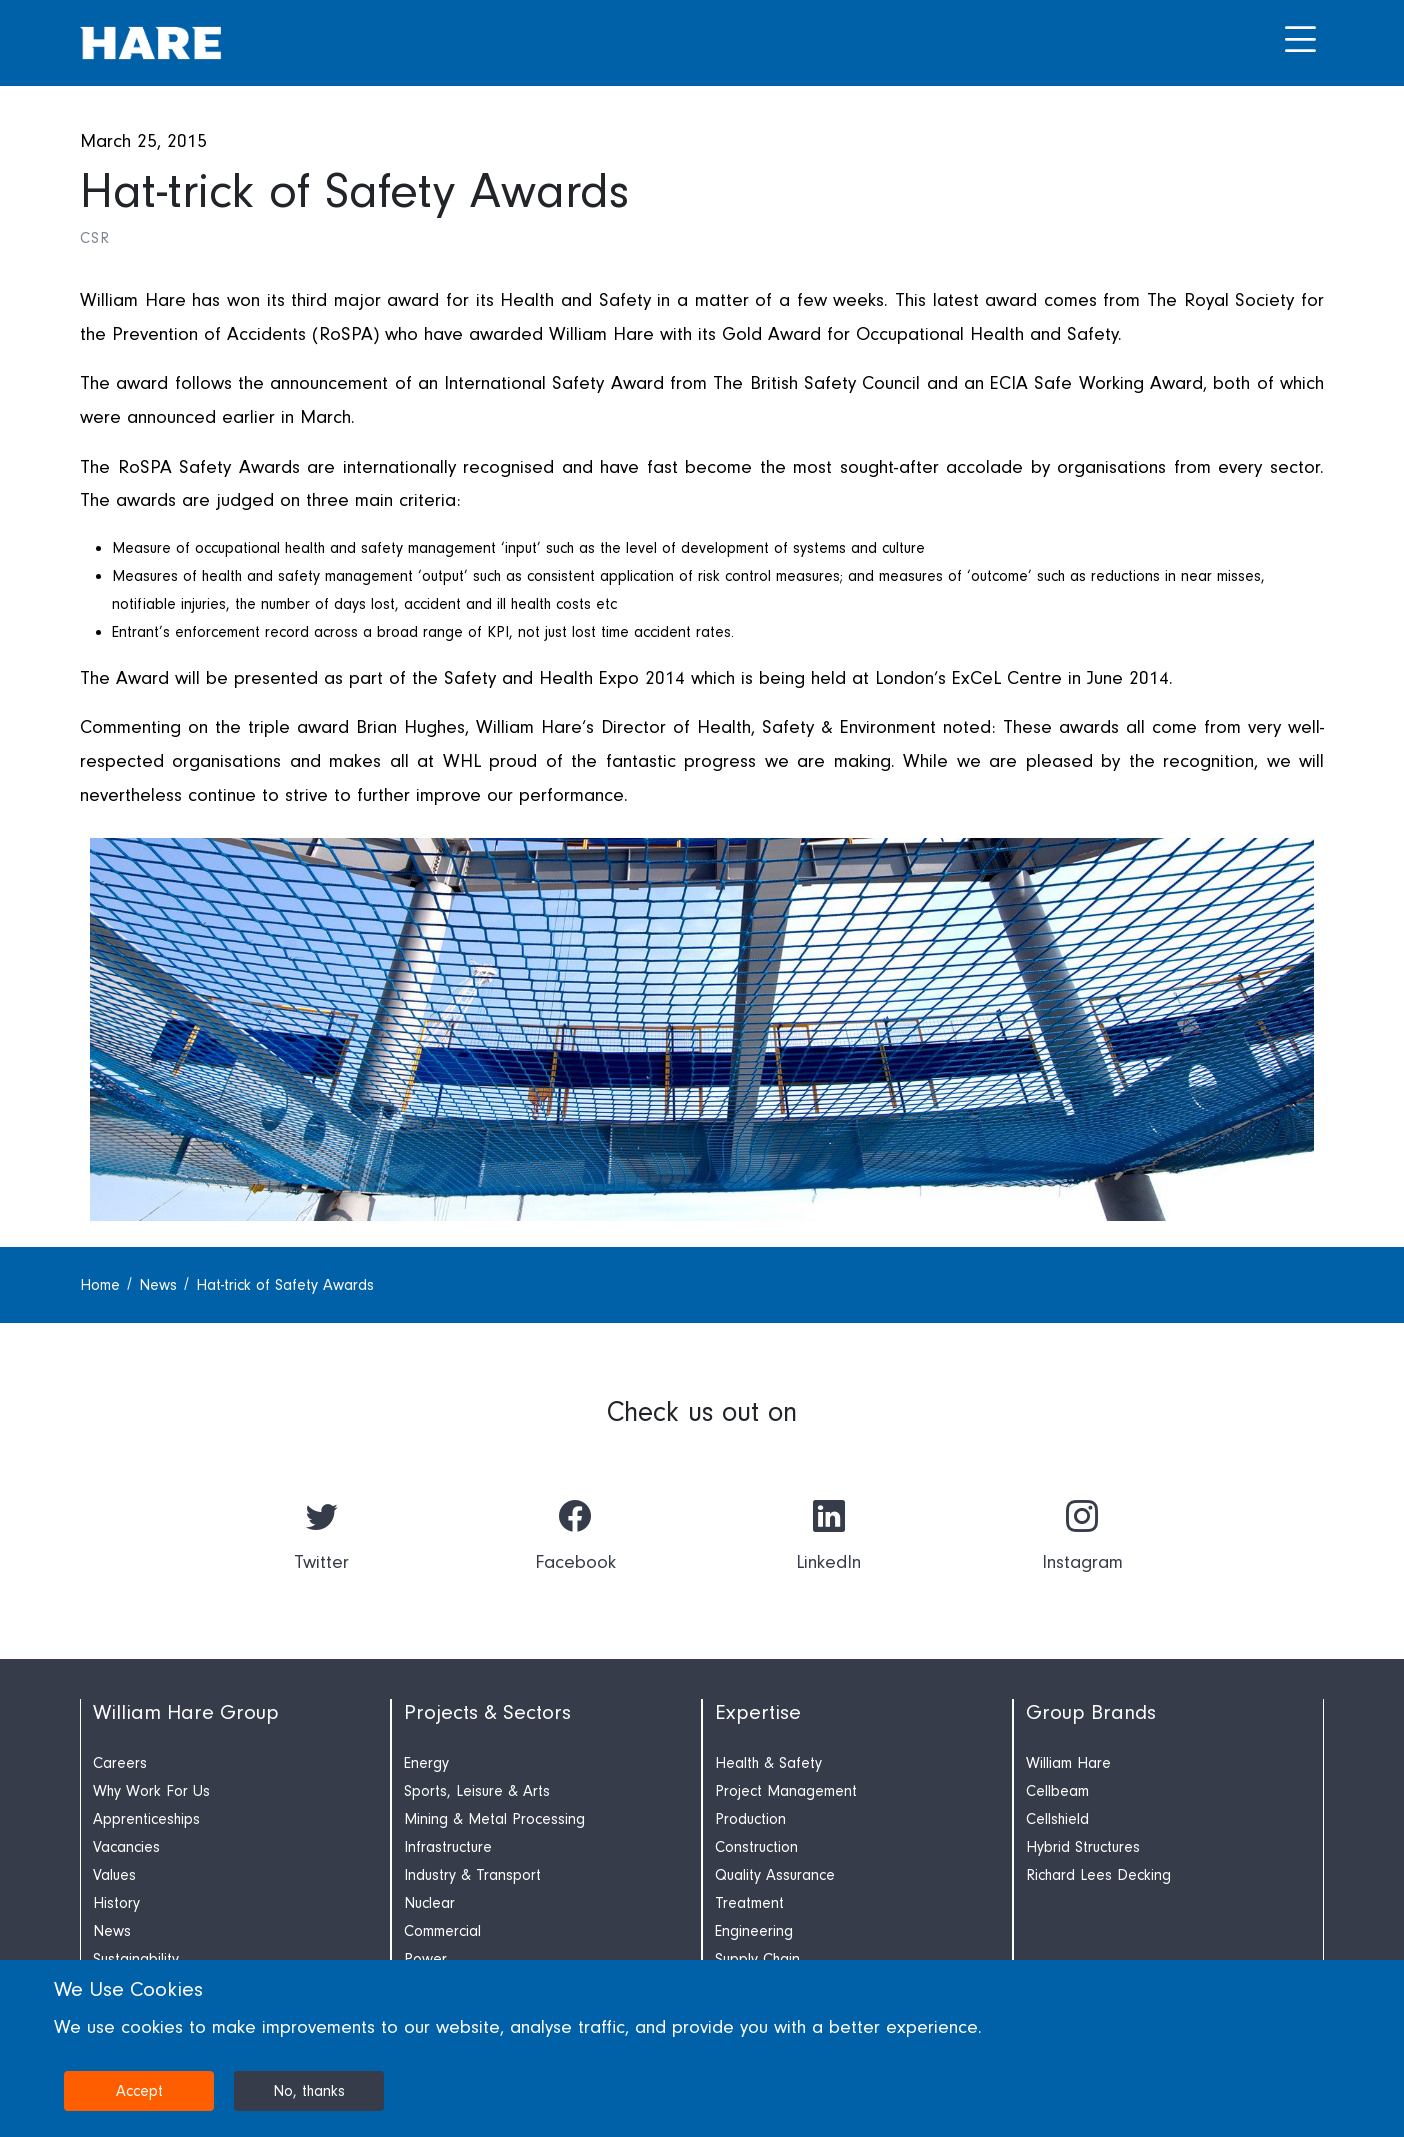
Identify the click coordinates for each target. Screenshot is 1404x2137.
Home (102, 1285)
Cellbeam (1057, 1791)
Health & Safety (768, 1763)
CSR (94, 238)
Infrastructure (448, 1847)
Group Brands (1091, 1712)
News (160, 1285)
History (116, 1903)
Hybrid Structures (1083, 1847)
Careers (120, 1763)
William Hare (1068, 1763)
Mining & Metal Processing (494, 1819)
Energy (426, 1763)
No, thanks (309, 2091)
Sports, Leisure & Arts (477, 1791)
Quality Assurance (775, 1875)
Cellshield (1057, 1819)
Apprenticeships (146, 1819)
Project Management (786, 1791)
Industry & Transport (472, 1875)
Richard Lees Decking (1098, 1875)
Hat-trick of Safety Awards (285, 1285)
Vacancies (126, 1847)
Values (114, 1875)
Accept (139, 2091)
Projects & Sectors (487, 1712)
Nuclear (429, 1903)
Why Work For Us (151, 1791)
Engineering (754, 1931)
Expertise (758, 1712)
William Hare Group (186, 1712)
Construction (756, 1847)
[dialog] (702, 2048)
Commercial (442, 1931)
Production (750, 1819)
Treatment (749, 1903)
